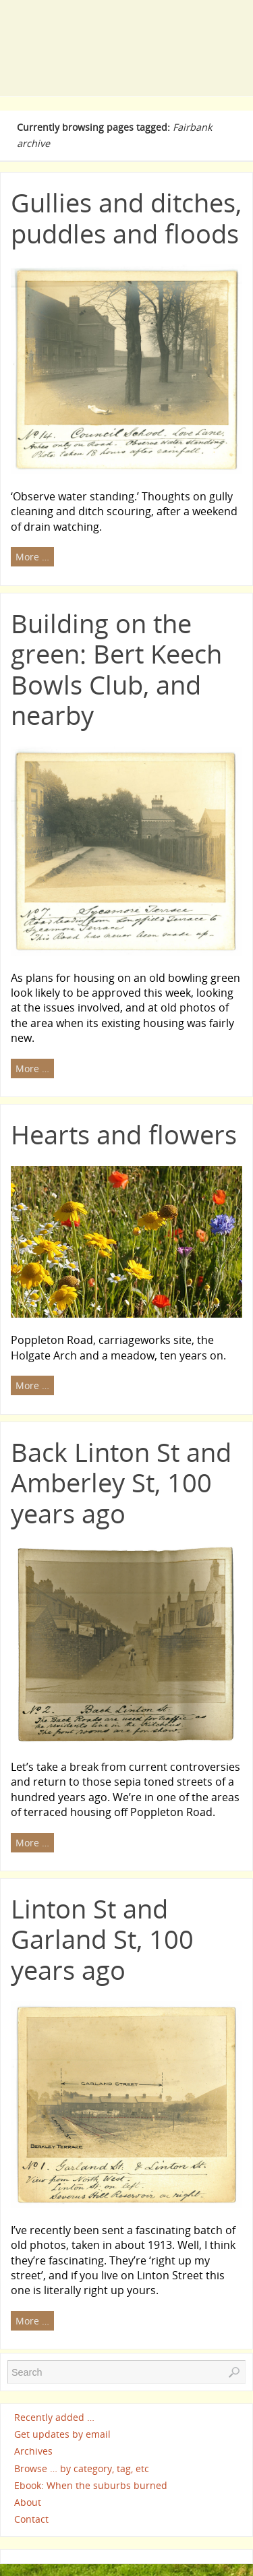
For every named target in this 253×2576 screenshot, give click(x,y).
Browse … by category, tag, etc (81, 2468)
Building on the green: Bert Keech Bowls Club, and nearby (116, 669)
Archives (33, 2451)
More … (32, 556)
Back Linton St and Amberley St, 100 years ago (121, 1482)
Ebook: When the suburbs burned (90, 2485)
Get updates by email (62, 2434)
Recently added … (54, 2417)
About (27, 2502)
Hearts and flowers (124, 1134)
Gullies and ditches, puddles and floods (126, 218)
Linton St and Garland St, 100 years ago (102, 1939)
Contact (31, 2519)
